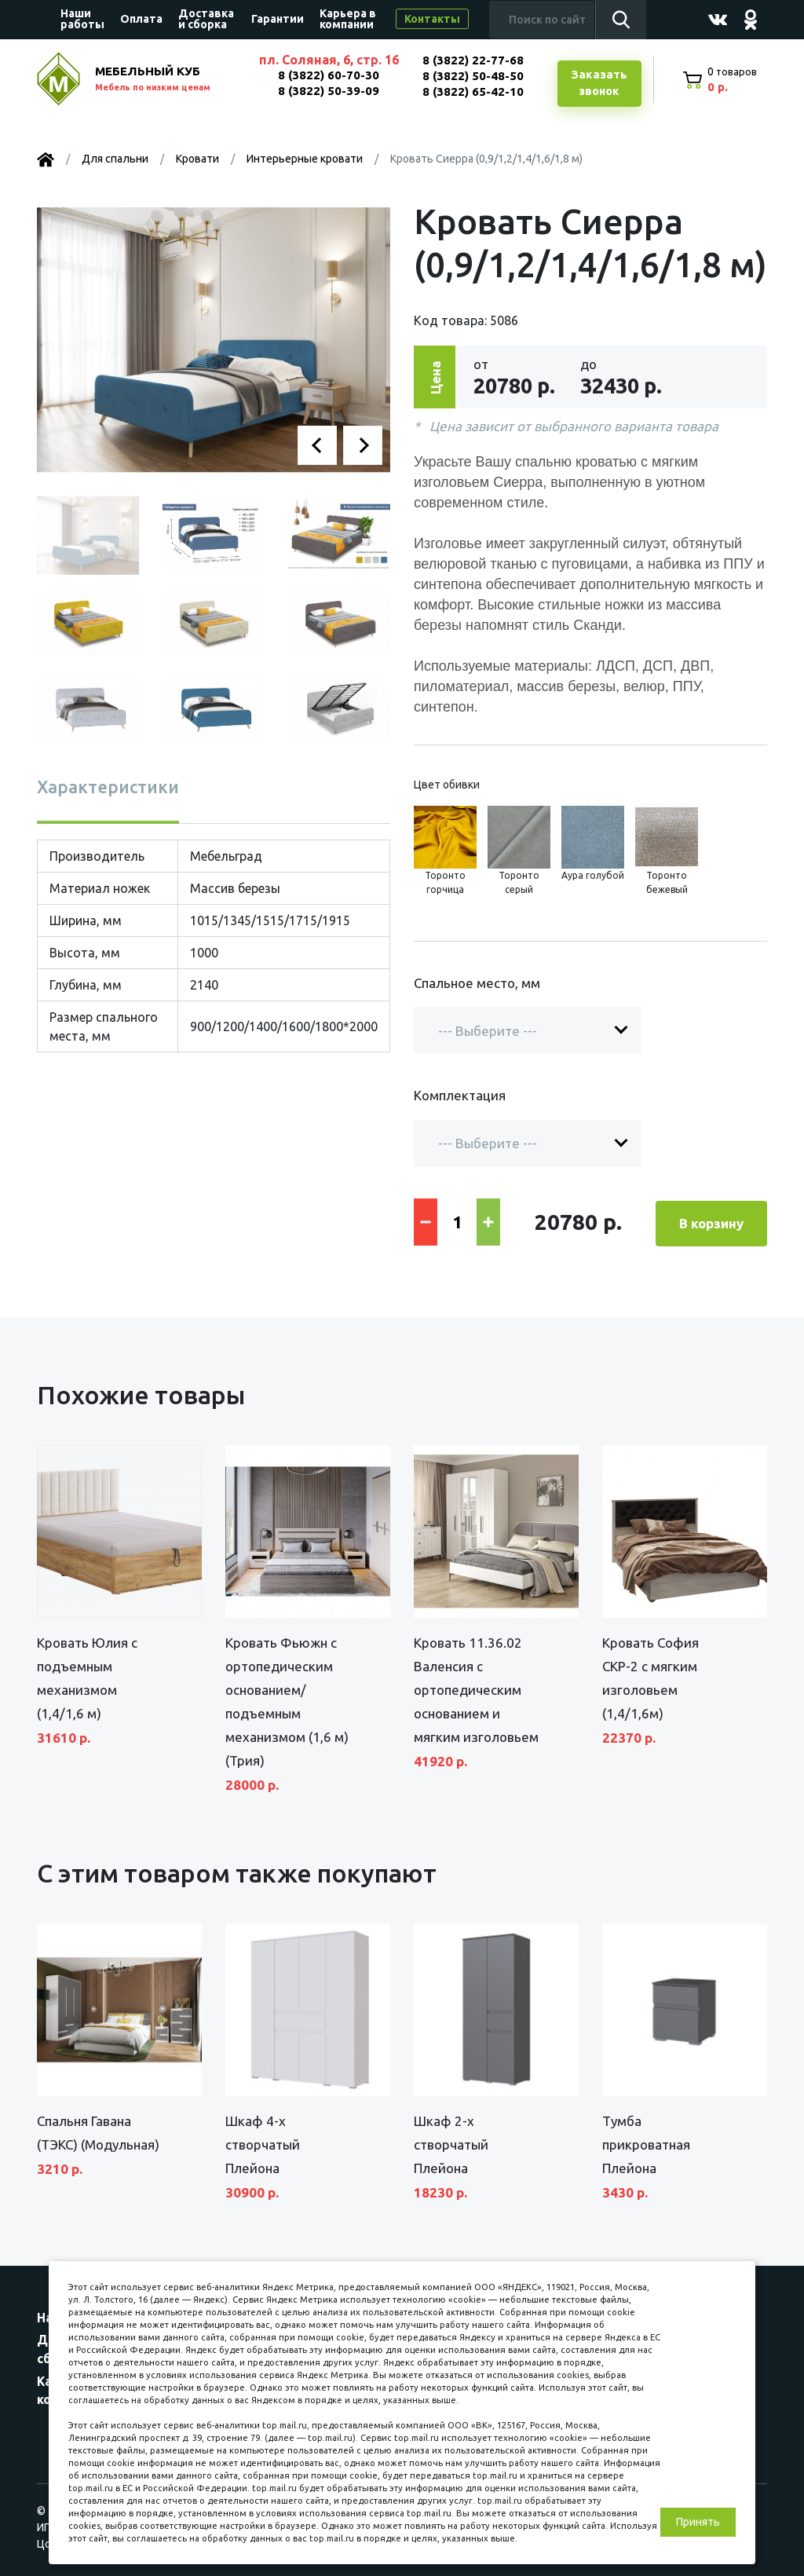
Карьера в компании (348, 19)
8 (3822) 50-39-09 (327, 90)
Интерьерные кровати (305, 159)
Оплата (141, 19)
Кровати (197, 159)
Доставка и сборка (206, 19)
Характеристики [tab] (108, 787)
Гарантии (277, 19)
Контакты (432, 19)
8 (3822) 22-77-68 (472, 60)
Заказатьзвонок (598, 84)
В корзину (711, 1222)
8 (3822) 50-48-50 (472, 75)
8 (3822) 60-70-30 (327, 75)
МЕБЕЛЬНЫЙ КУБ (168, 80)
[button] (317, 446)
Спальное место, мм (477, 983)
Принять (698, 2522)
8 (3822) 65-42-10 (472, 91)
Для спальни (115, 159)
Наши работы (82, 19)
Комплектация (460, 1096)
